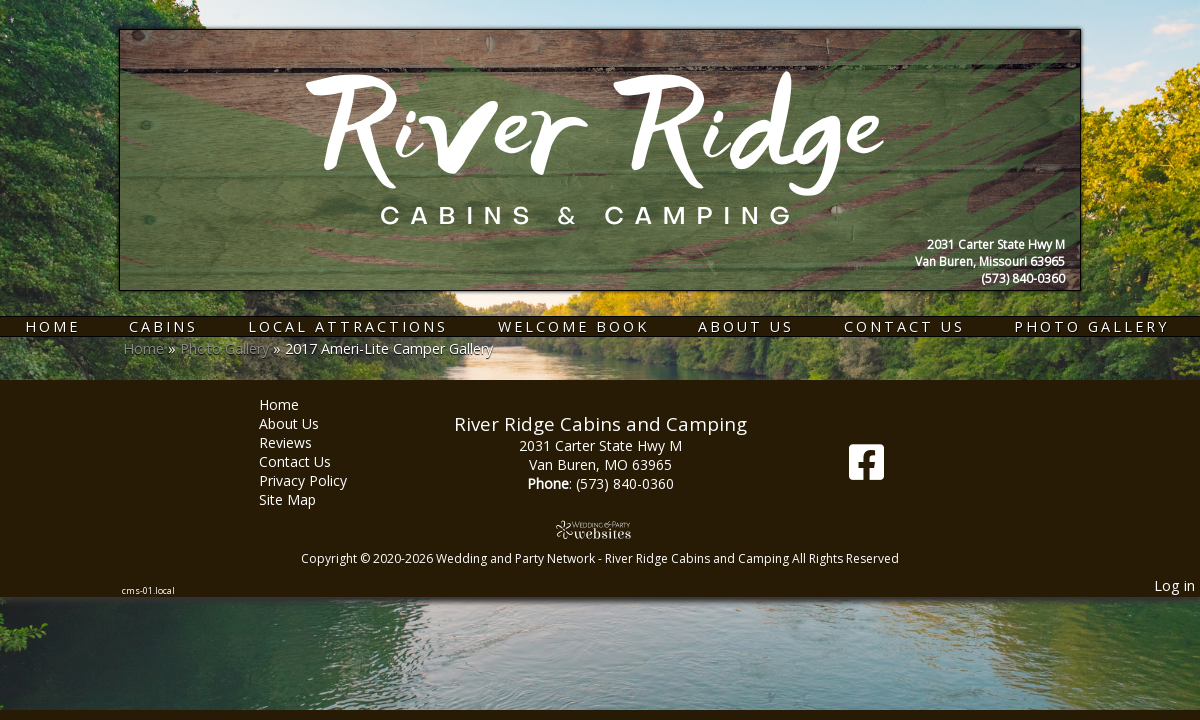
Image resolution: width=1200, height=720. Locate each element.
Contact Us (904, 326)
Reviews (300, 442)
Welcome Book (573, 326)
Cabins (163, 326)
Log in (1174, 585)
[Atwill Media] (600, 529)
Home (52, 326)
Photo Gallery (1091, 326)
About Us (746, 326)
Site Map (302, 499)
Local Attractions (348, 326)
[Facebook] (866, 469)
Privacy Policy (318, 480)
